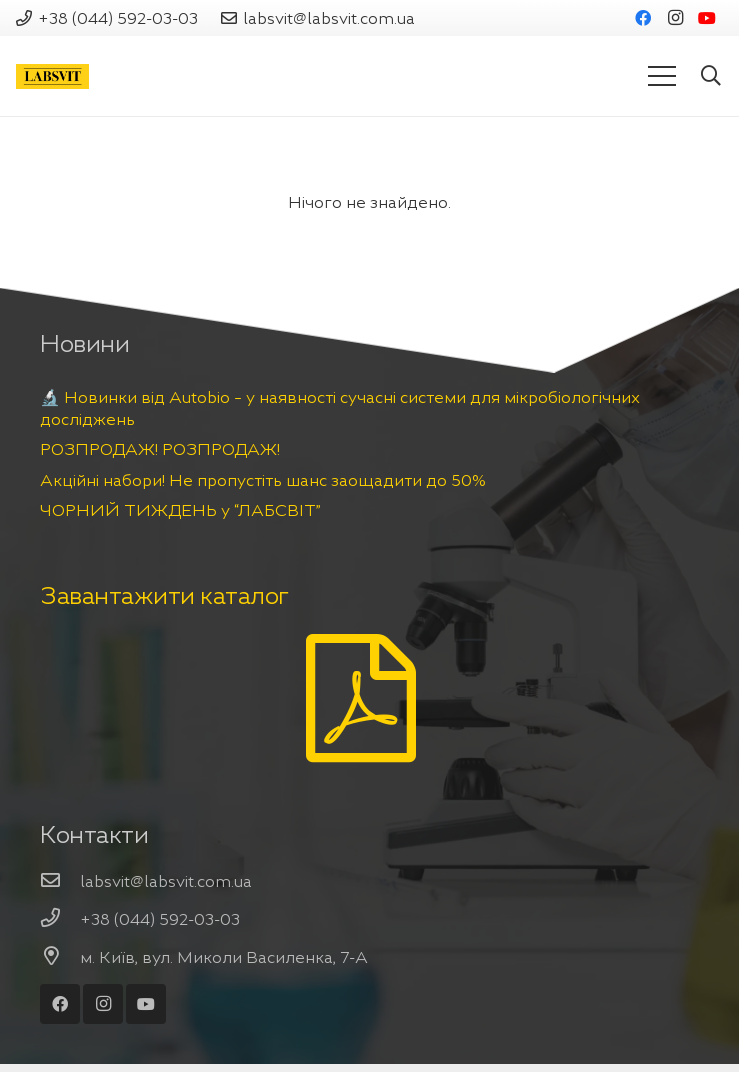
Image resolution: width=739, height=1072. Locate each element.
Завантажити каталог (164, 596)
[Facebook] (643, 18)
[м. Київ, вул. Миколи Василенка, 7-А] (60, 957)
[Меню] (662, 76)
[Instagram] (675, 18)
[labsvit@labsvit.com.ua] (60, 881)
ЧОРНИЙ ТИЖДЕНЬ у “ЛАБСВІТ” (180, 510)
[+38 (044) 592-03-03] (60, 919)
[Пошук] (711, 76)
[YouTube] (707, 18)
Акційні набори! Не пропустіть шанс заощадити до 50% (263, 480)
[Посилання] (52, 76)
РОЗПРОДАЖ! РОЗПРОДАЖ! (160, 449)
